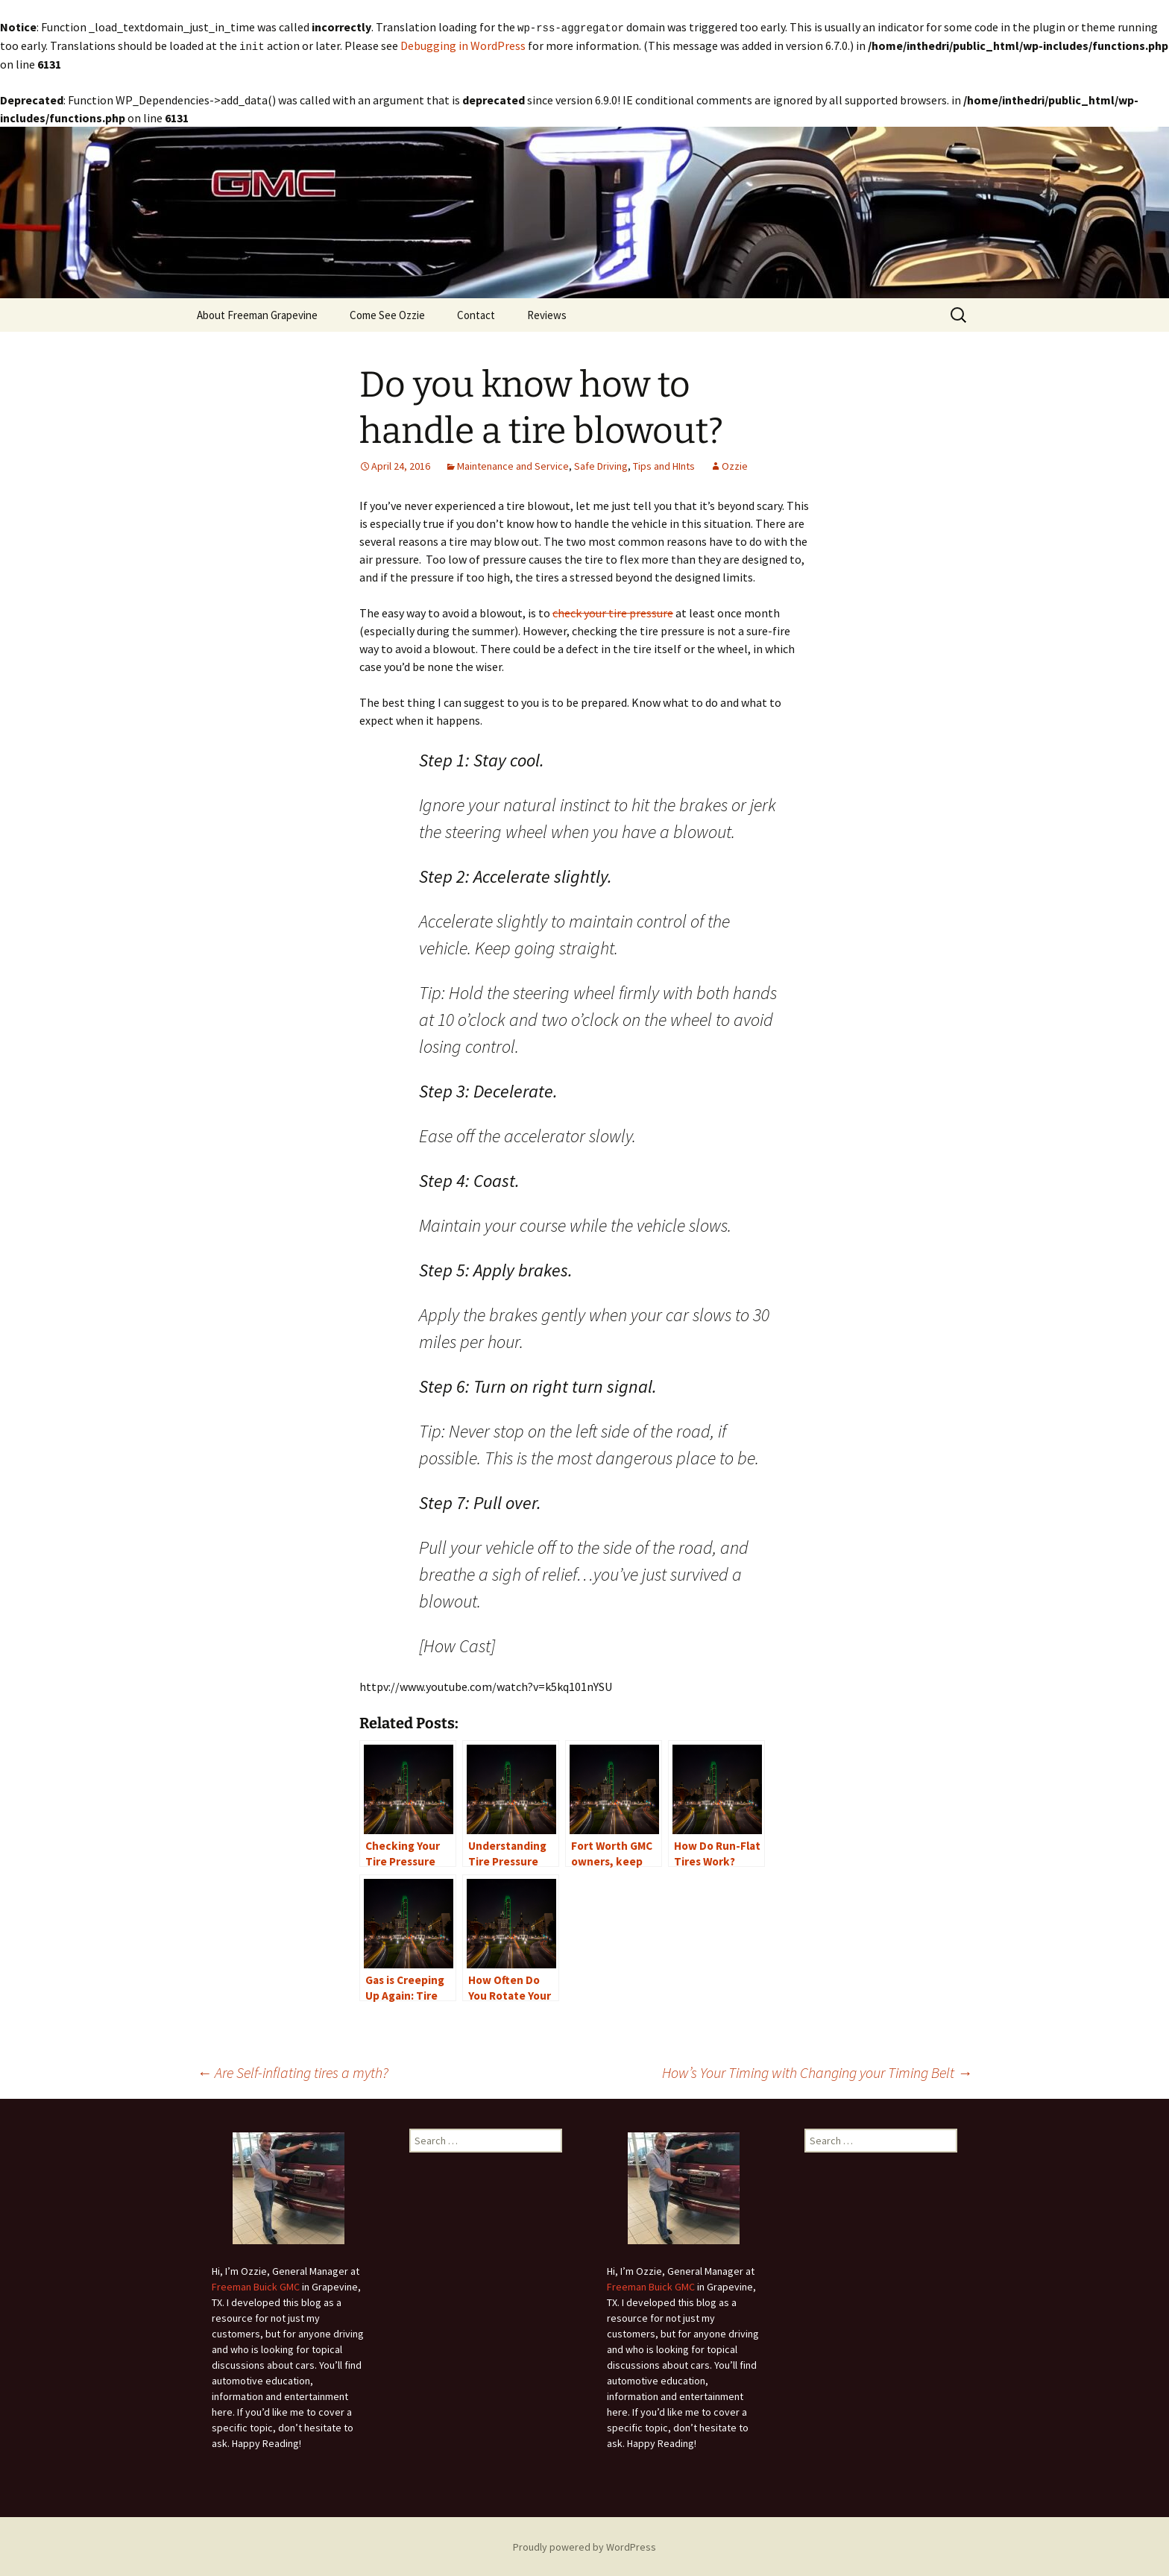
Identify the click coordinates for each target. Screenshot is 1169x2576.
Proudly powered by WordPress (584, 2545)
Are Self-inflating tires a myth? (292, 2071)
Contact (476, 313)
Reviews (547, 313)
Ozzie (735, 464)
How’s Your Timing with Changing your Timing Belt (817, 2071)
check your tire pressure (612, 611)
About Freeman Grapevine (257, 313)
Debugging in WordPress (463, 44)
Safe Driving (601, 464)
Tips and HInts (664, 464)
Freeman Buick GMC (256, 2285)
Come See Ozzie (387, 313)
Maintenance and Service (513, 464)
